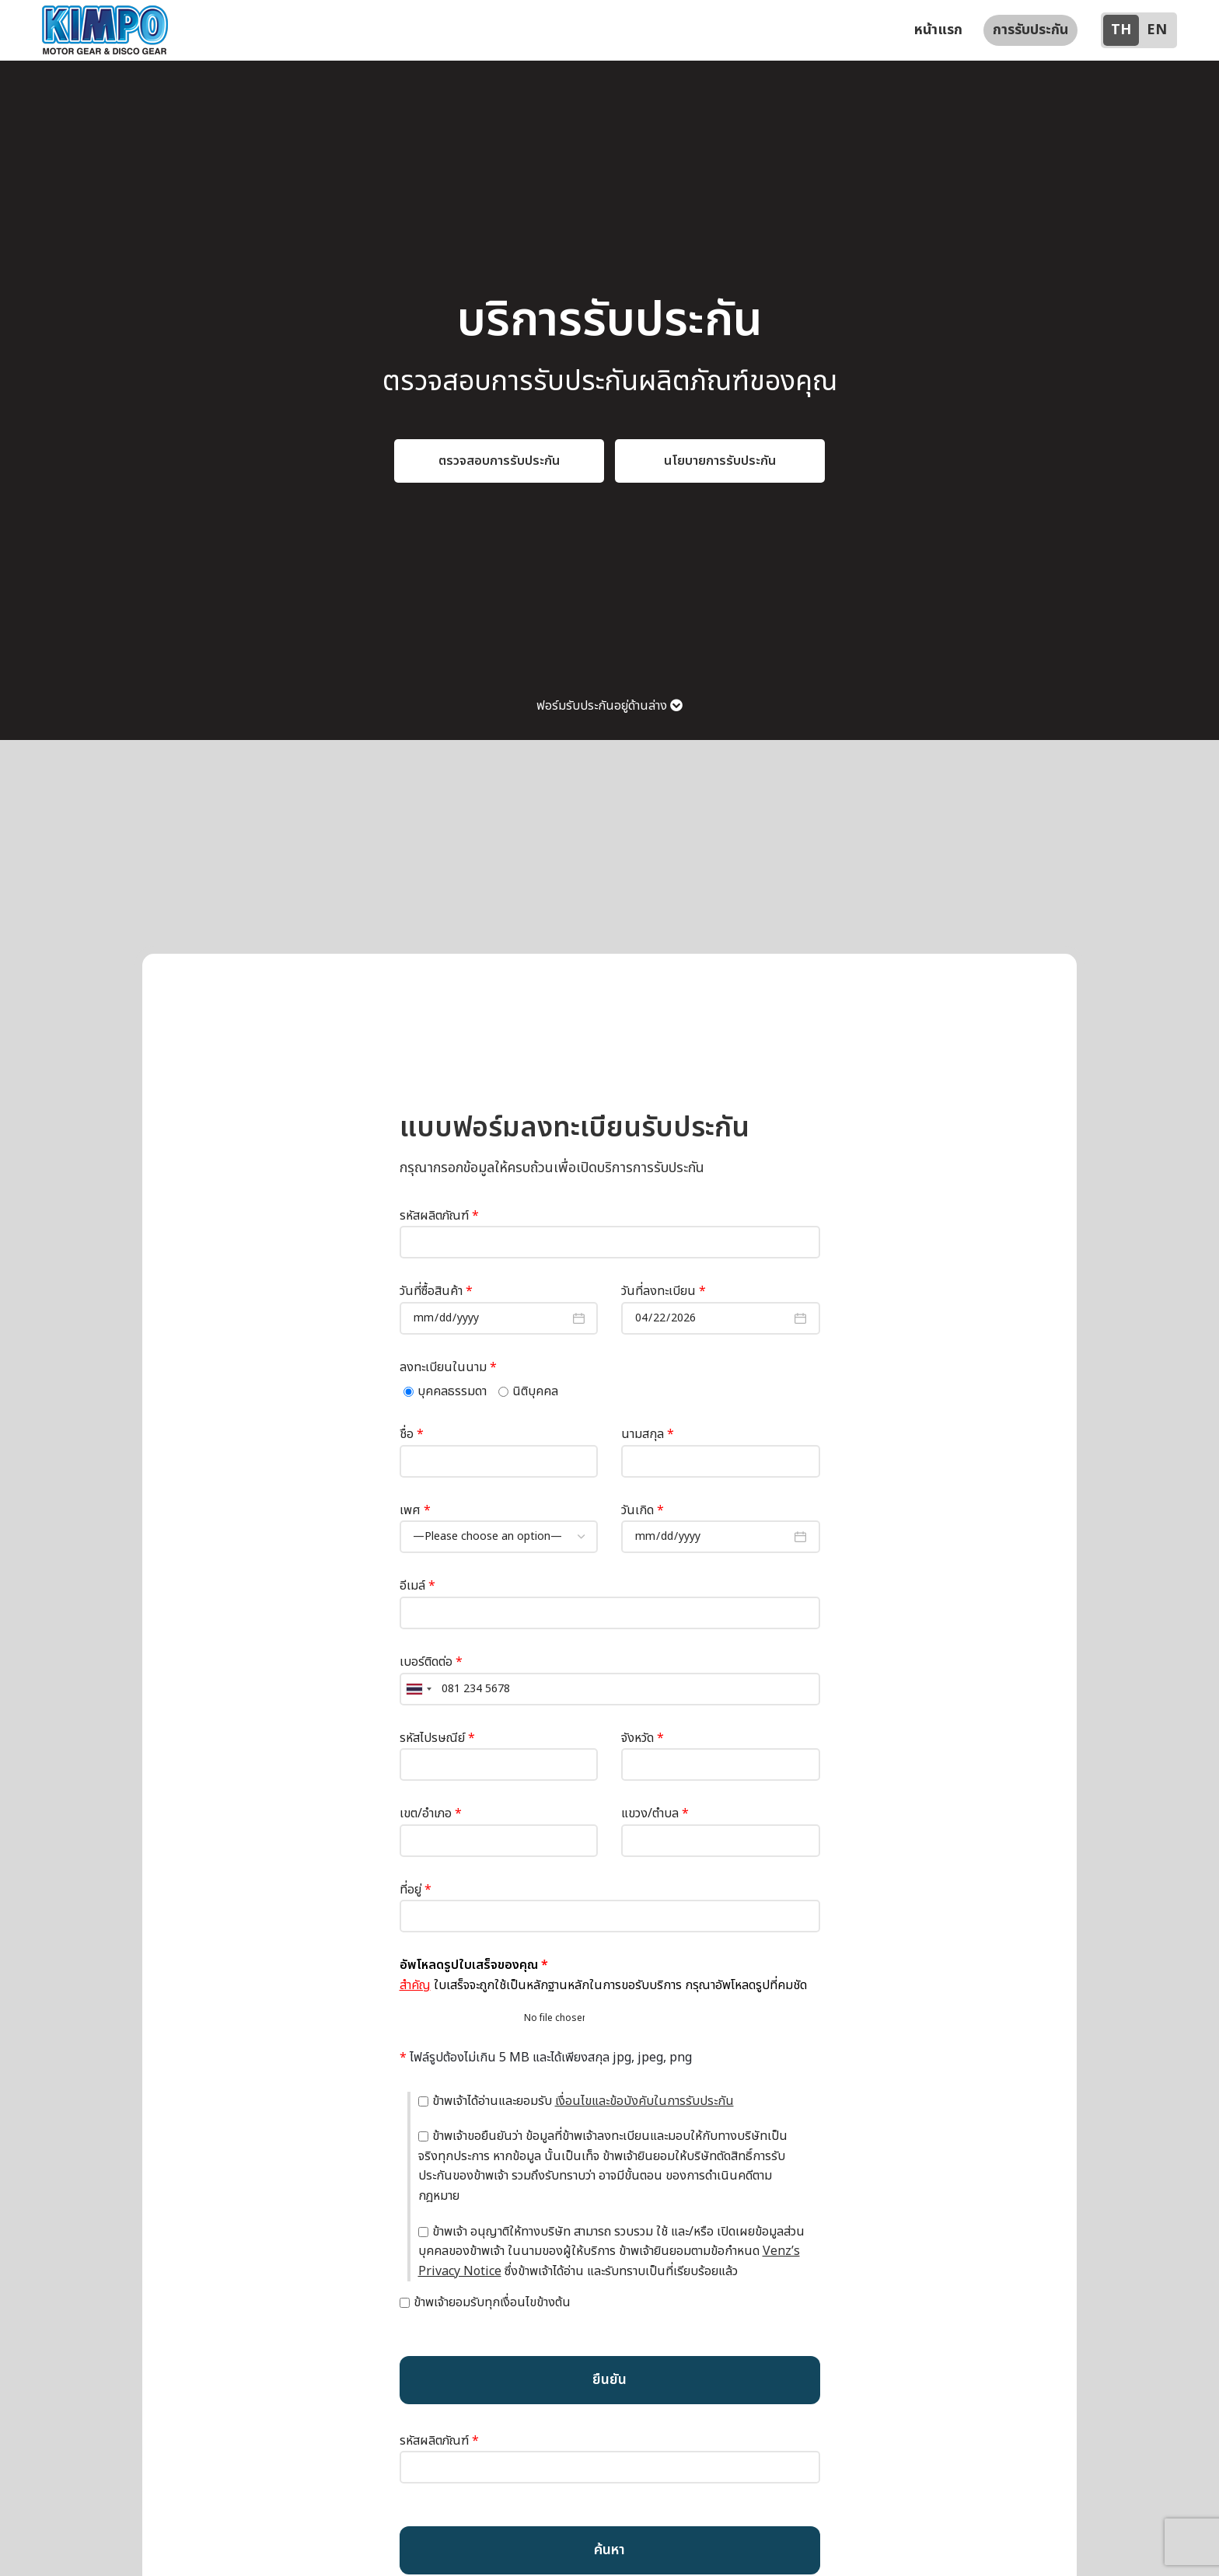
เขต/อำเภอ (499, 1841)
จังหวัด (720, 1765)
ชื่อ (499, 1462)
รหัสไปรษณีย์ (499, 1765)
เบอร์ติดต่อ (610, 1689)
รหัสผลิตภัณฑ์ (610, 1242)
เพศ (499, 1537)
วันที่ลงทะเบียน (720, 1319)
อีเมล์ (610, 1613)
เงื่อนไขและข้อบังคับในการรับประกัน (644, 2115)
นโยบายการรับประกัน (720, 475)
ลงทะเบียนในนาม (448, 1381)
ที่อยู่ (610, 1916)
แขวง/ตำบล (720, 1841)
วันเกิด (720, 1537)
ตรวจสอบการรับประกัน (499, 475)
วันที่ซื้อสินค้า (499, 1319)
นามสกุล (720, 1462)
